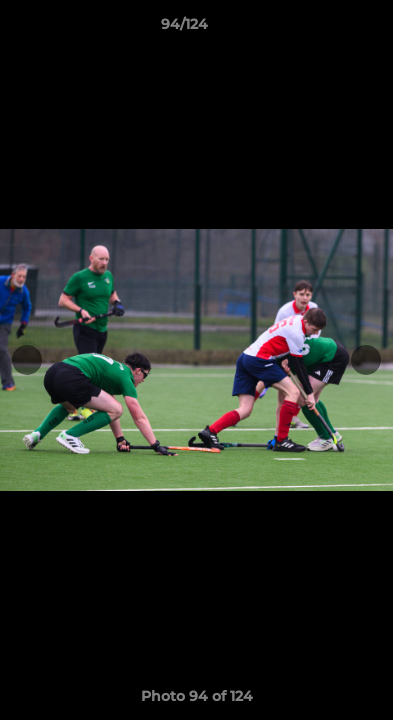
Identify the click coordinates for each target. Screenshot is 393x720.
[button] (321, 29)
